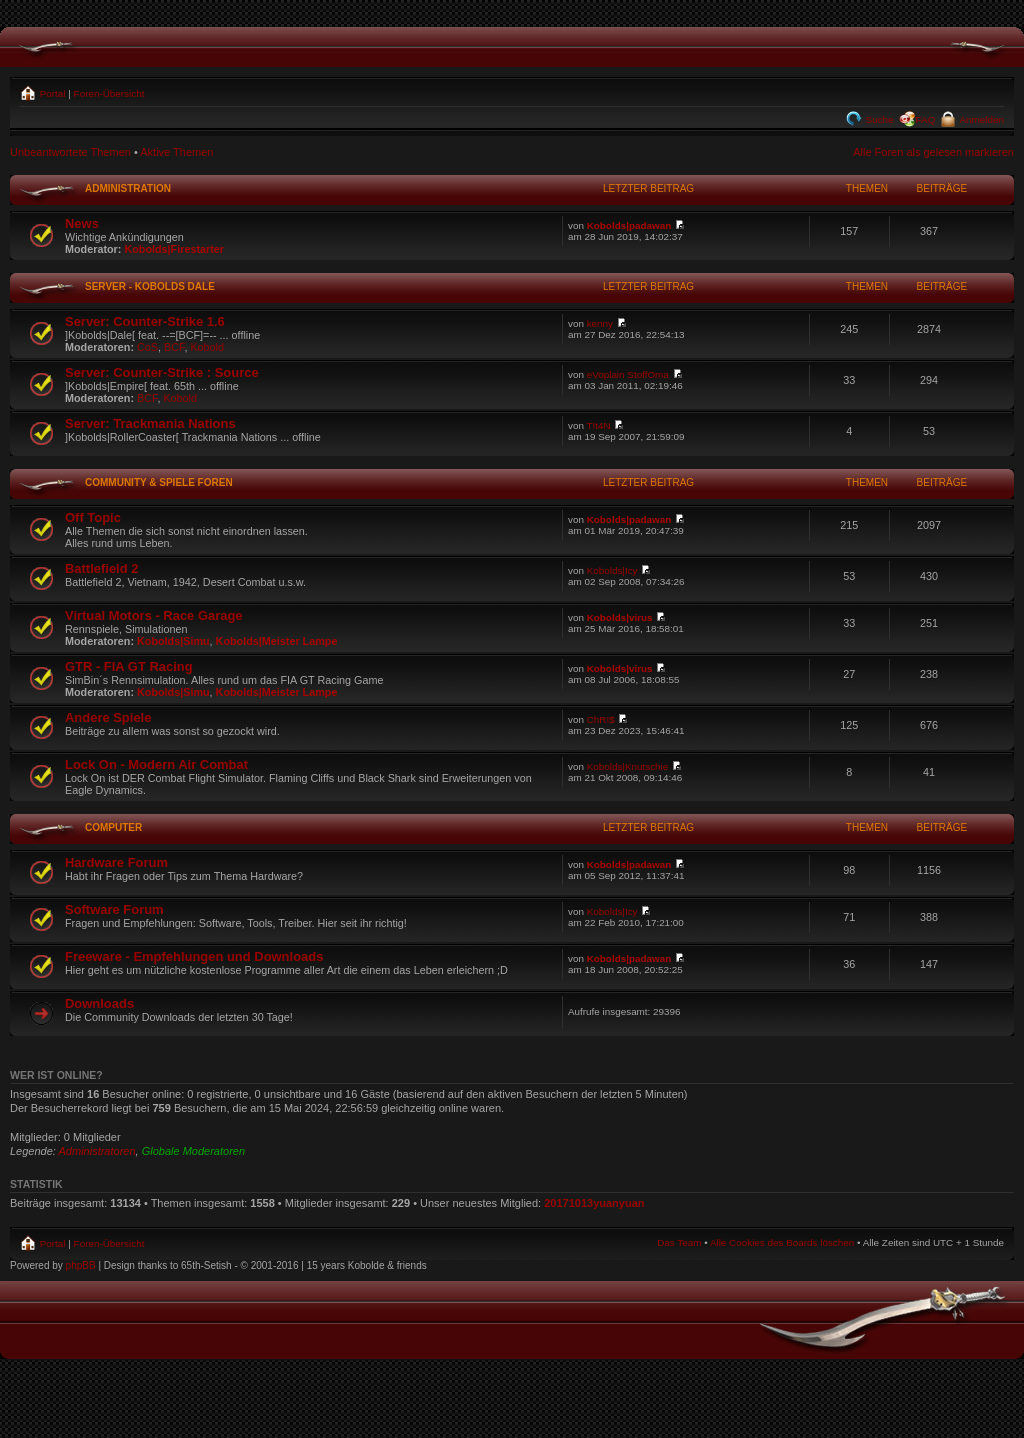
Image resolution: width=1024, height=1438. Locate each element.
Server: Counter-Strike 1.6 (145, 321)
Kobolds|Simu (173, 641)
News (82, 223)
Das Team (679, 1242)
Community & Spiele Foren (159, 482)
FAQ (926, 119)
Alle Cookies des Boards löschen (782, 1242)
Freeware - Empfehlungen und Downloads (194, 956)
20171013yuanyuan (594, 1203)
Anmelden (980, 119)
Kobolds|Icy (612, 570)
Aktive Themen (176, 152)
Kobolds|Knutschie (628, 766)
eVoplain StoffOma (628, 374)
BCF (174, 347)
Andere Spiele (108, 717)
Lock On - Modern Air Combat (156, 764)
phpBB (81, 1265)
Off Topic (93, 517)
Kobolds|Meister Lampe (277, 641)
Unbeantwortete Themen (70, 152)
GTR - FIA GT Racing (129, 666)
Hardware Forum (116, 862)
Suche (878, 119)
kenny (600, 323)
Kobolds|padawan (629, 225)
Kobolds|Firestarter (174, 249)
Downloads (99, 1003)
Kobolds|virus (620, 617)
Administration (128, 188)
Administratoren (97, 1151)
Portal (51, 93)
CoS (147, 347)
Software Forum (114, 909)
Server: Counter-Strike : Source (162, 372)
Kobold (207, 347)
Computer (113, 827)
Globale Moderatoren (193, 1151)
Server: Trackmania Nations (150, 423)
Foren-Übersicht (109, 93)
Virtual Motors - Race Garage (154, 615)
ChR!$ (601, 719)
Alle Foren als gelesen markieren (933, 152)
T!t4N (599, 425)
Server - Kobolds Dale (150, 286)
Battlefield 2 (101, 568)
